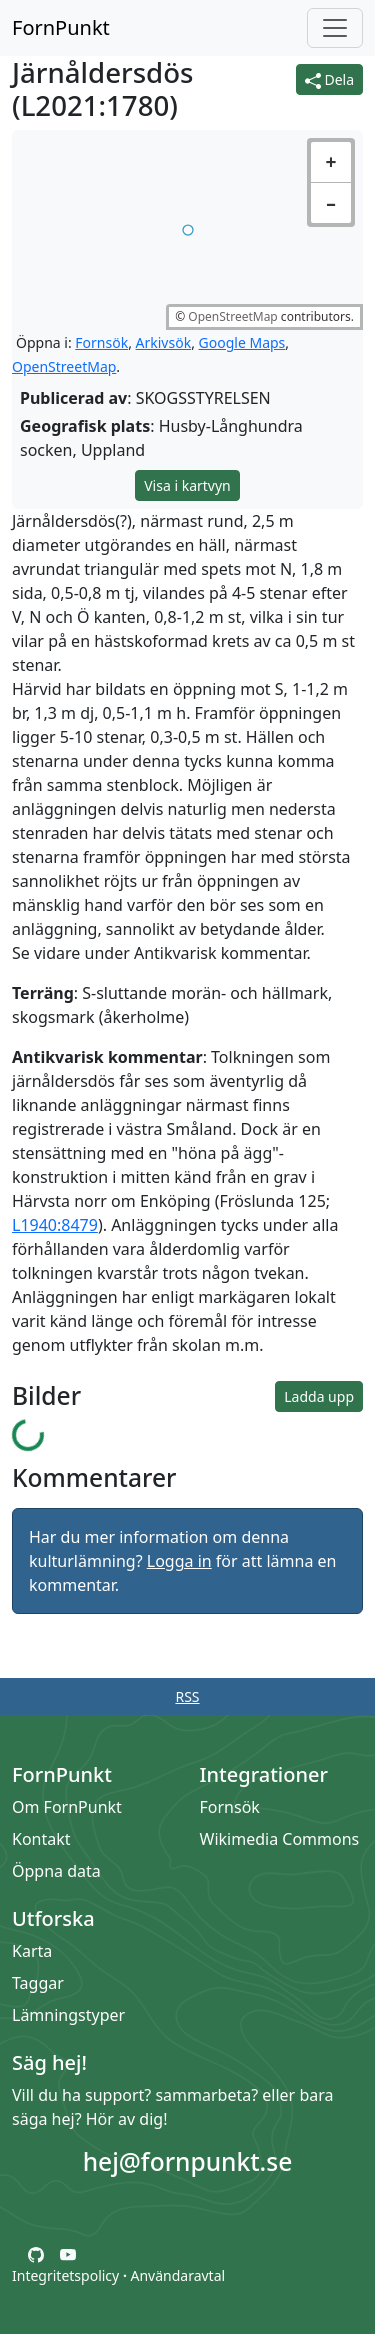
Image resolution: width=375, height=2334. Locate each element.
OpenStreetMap (232, 316)
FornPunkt (61, 27)
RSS (187, 1696)
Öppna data (56, 1871)
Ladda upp (319, 1396)
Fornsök (101, 342)
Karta (32, 1951)
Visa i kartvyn (187, 485)
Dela (329, 79)
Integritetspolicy (65, 2275)
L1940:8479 (55, 1225)
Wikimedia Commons (280, 1839)
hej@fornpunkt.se (188, 2161)
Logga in (179, 1561)
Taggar (38, 1983)
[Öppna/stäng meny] (335, 28)
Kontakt (41, 1839)
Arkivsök (164, 342)
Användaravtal (177, 2275)
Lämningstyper (68, 2015)
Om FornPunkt (67, 1807)
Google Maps (242, 342)
